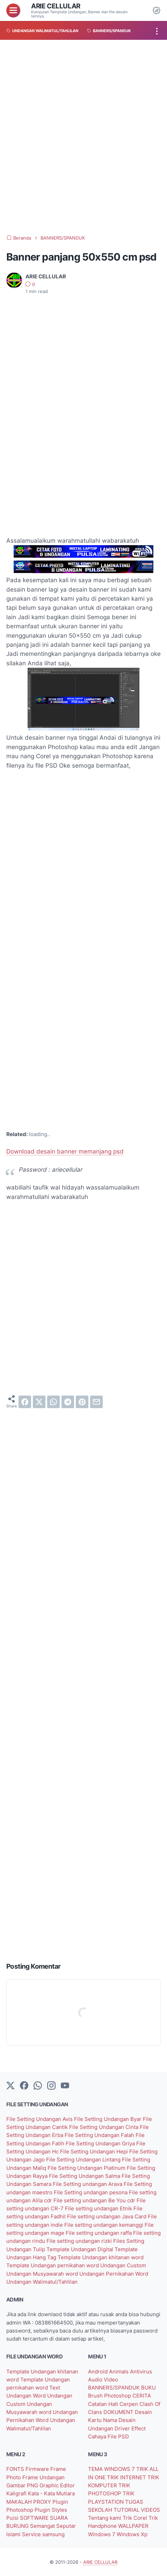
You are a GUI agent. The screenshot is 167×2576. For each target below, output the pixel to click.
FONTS (16, 2469)
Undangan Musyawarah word (42, 2273)
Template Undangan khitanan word (101, 2257)
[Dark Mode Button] (156, 10)
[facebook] (25, 1402)
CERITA (141, 2395)
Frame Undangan (43, 2477)
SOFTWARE (35, 2518)
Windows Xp (132, 2534)
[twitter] (39, 1402)
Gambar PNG (22, 2485)
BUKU (148, 2387)
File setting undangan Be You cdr (95, 2200)
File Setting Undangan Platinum (87, 2168)
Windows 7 (102, 2534)
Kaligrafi (17, 2493)
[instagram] (51, 2086)
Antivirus (141, 2371)
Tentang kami (105, 2518)
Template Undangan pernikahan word (53, 2265)
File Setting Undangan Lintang (84, 2159)
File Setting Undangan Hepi (94, 2151)
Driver (123, 2428)
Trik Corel (135, 2518)
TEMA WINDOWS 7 (112, 2469)
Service (32, 2534)
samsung (53, 2534)
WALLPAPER (133, 2526)
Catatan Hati (103, 2404)
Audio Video (103, 2379)
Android (98, 2371)
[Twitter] (10, 2086)
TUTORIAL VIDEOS (137, 2510)
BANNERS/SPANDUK (114, 2387)
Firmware (38, 2469)
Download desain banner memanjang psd (65, 1151)
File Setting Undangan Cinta (104, 2127)
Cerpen (129, 2404)
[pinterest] (82, 1402)
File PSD (118, 2436)
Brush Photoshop (110, 2395)
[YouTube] (65, 2086)
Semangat (43, 2526)
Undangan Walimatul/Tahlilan (42, 2281)
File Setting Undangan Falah (100, 2135)
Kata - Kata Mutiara (51, 2493)
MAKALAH (19, 2501)
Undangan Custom (123, 2265)
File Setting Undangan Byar (108, 2119)
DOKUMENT (119, 2412)
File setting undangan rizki (79, 2241)
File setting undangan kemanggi (104, 2225)
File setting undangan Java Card (107, 2216)
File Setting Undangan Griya (101, 2143)
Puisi (13, 2518)
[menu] (13, 10)
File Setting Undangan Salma (85, 2176)
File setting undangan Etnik (99, 2208)
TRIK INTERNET (127, 2477)
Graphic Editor (57, 2485)
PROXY (42, 2501)
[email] (96, 1402)
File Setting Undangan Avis (40, 2119)
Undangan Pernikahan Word (113, 2273)
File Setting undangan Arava (88, 2184)
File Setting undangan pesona (91, 2192)
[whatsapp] (53, 1402)
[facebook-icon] (24, 2086)
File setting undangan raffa (99, 2233)
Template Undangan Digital (80, 2249)
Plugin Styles (51, 2510)
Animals (119, 2371)
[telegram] (67, 1402)
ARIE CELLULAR (55, 6)
